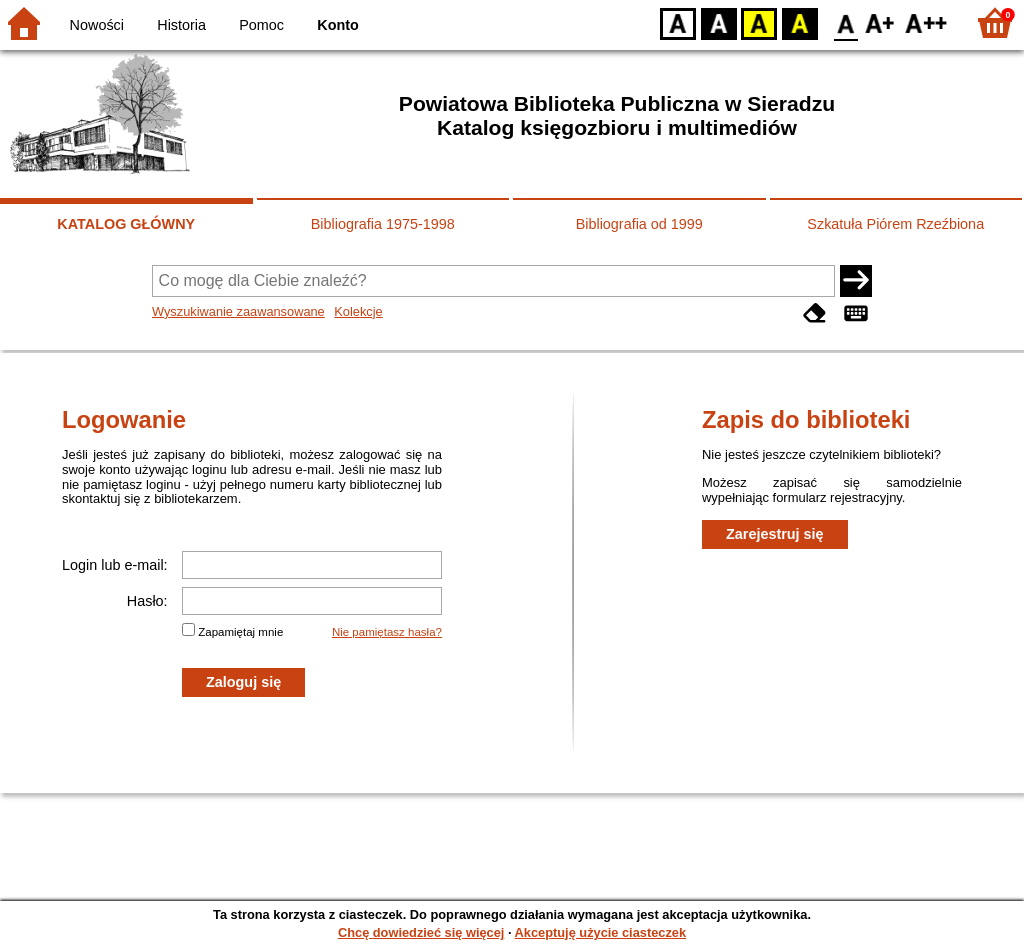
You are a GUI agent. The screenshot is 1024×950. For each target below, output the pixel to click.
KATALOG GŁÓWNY (126, 224)
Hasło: (147, 601)
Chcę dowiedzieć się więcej (421, 932)
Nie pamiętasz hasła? (387, 632)
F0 (845, 22)
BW (719, 22)
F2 (926, 22)
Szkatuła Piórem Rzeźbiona (895, 224)
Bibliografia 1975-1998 (383, 224)
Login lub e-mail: (115, 565)
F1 (880, 22)
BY (799, 22)
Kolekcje (358, 311)
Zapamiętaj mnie (240, 632)
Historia (181, 25)
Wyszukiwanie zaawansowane (238, 311)
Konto (338, 25)
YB (758, 22)
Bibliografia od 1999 (639, 224)
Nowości (97, 25)
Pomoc (261, 25)
